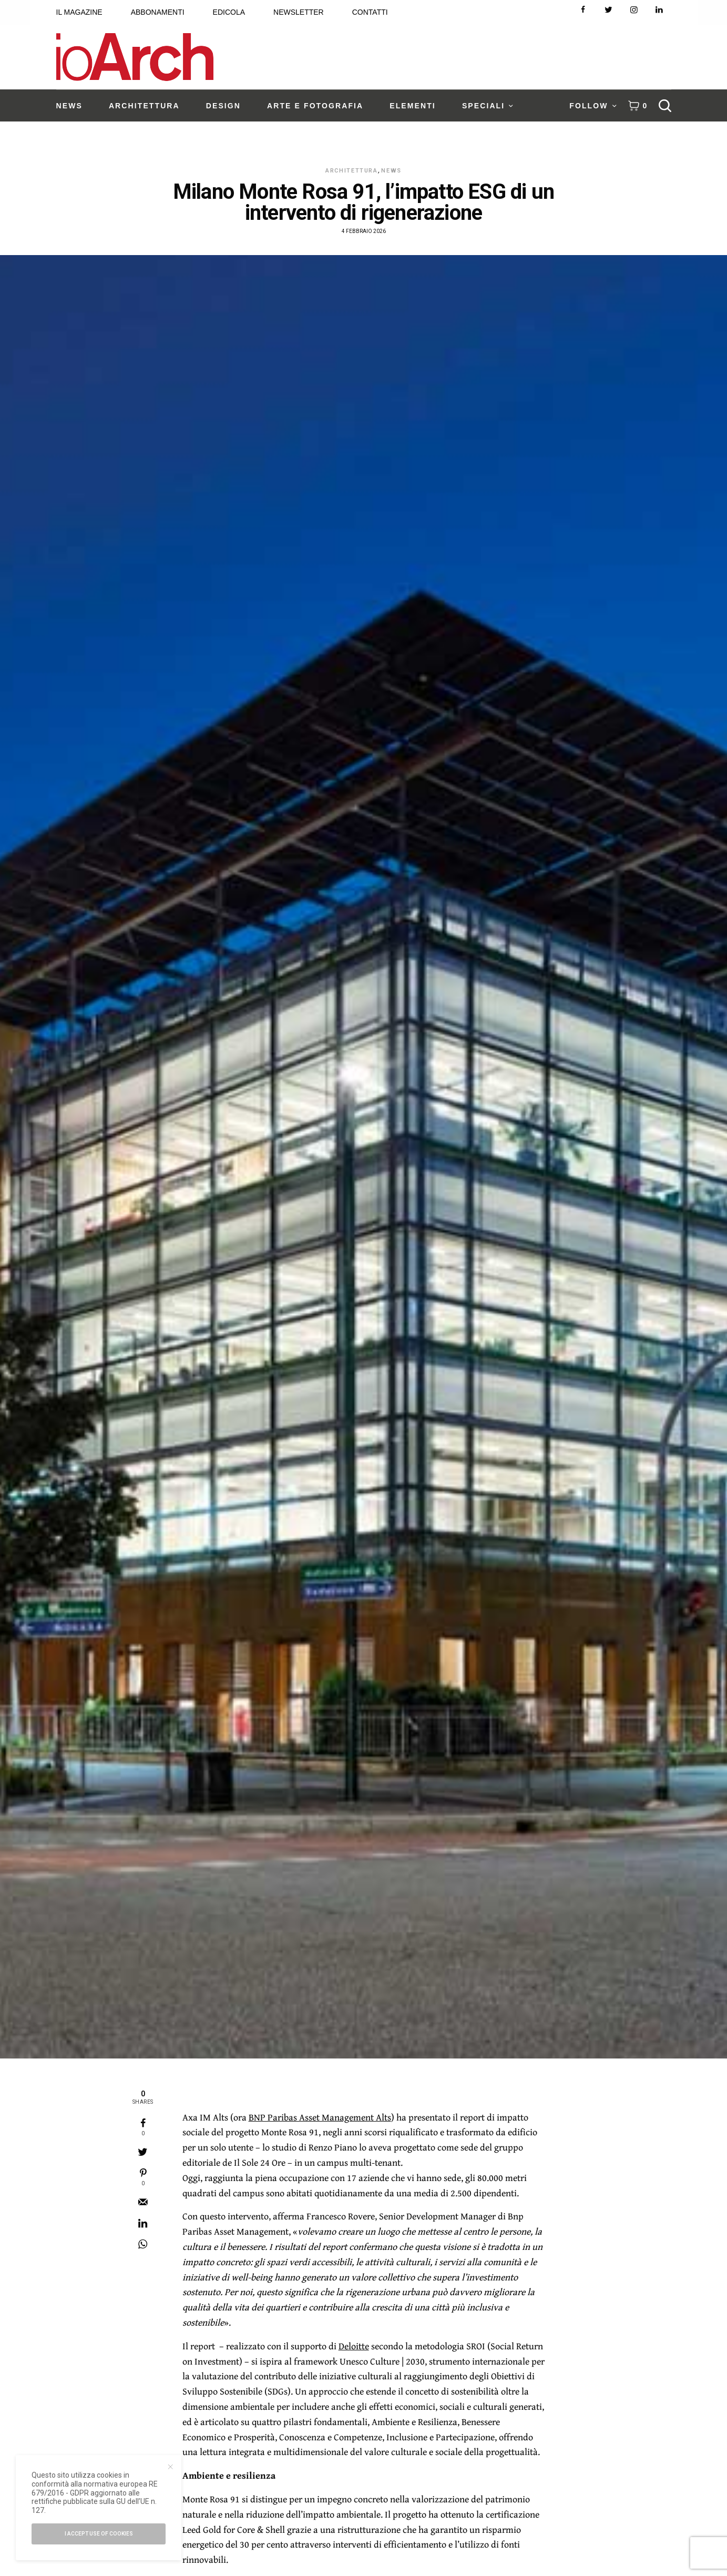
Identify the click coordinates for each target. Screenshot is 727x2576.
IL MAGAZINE (79, 12)
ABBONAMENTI (158, 12)
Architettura (351, 171)
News (391, 171)
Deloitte (354, 2346)
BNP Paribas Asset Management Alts (320, 2117)
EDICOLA (229, 12)
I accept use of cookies (99, 2534)
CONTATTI (370, 12)
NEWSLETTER (298, 12)
